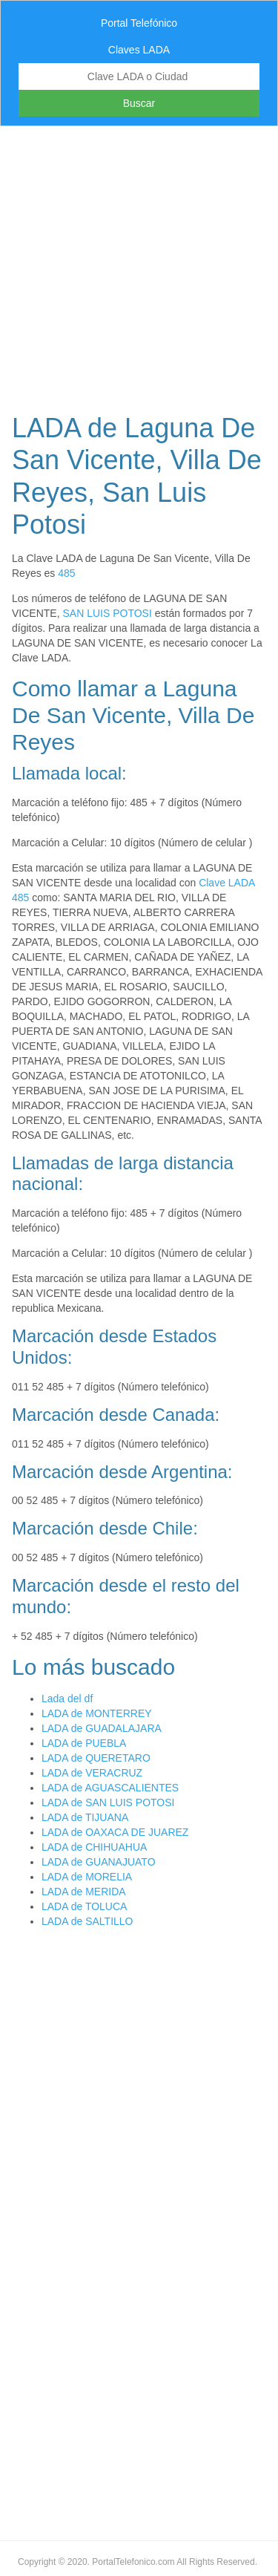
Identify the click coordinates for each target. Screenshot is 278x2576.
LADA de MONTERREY (97, 1713)
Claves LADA (139, 50)
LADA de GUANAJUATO (99, 1862)
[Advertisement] (139, 265)
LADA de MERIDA (84, 1891)
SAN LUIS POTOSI (106, 613)
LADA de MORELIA (87, 1877)
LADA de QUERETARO (96, 1758)
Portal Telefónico (139, 23)
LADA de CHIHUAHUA (94, 1847)
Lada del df (67, 1698)
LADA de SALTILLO (87, 1921)
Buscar (139, 103)
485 (66, 573)
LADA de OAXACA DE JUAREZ (115, 1832)
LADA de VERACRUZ (92, 1773)
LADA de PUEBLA (84, 1743)
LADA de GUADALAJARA (102, 1728)
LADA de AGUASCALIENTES (110, 1788)
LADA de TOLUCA (84, 1906)
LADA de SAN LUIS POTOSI (108, 1802)
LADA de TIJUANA (85, 1817)
